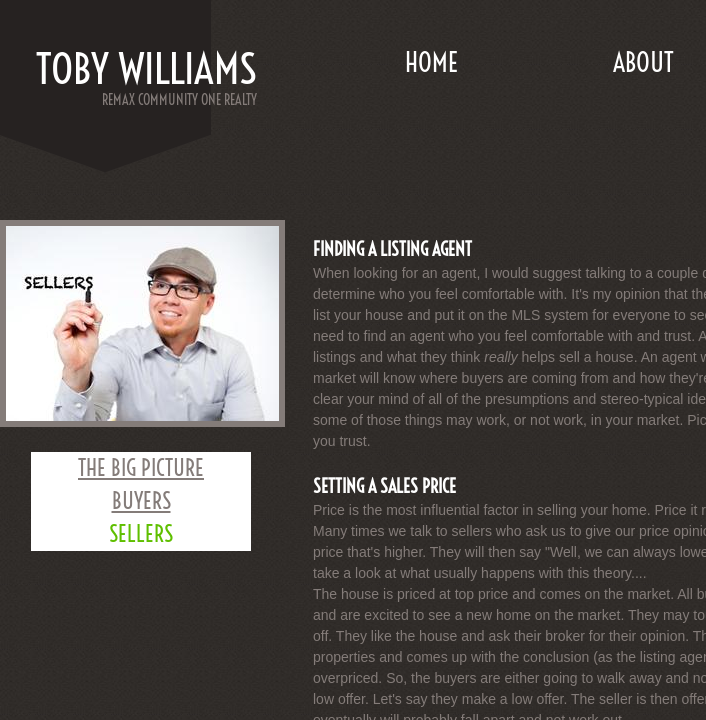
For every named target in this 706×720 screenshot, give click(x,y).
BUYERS (141, 501)
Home (431, 62)
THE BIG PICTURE (141, 468)
